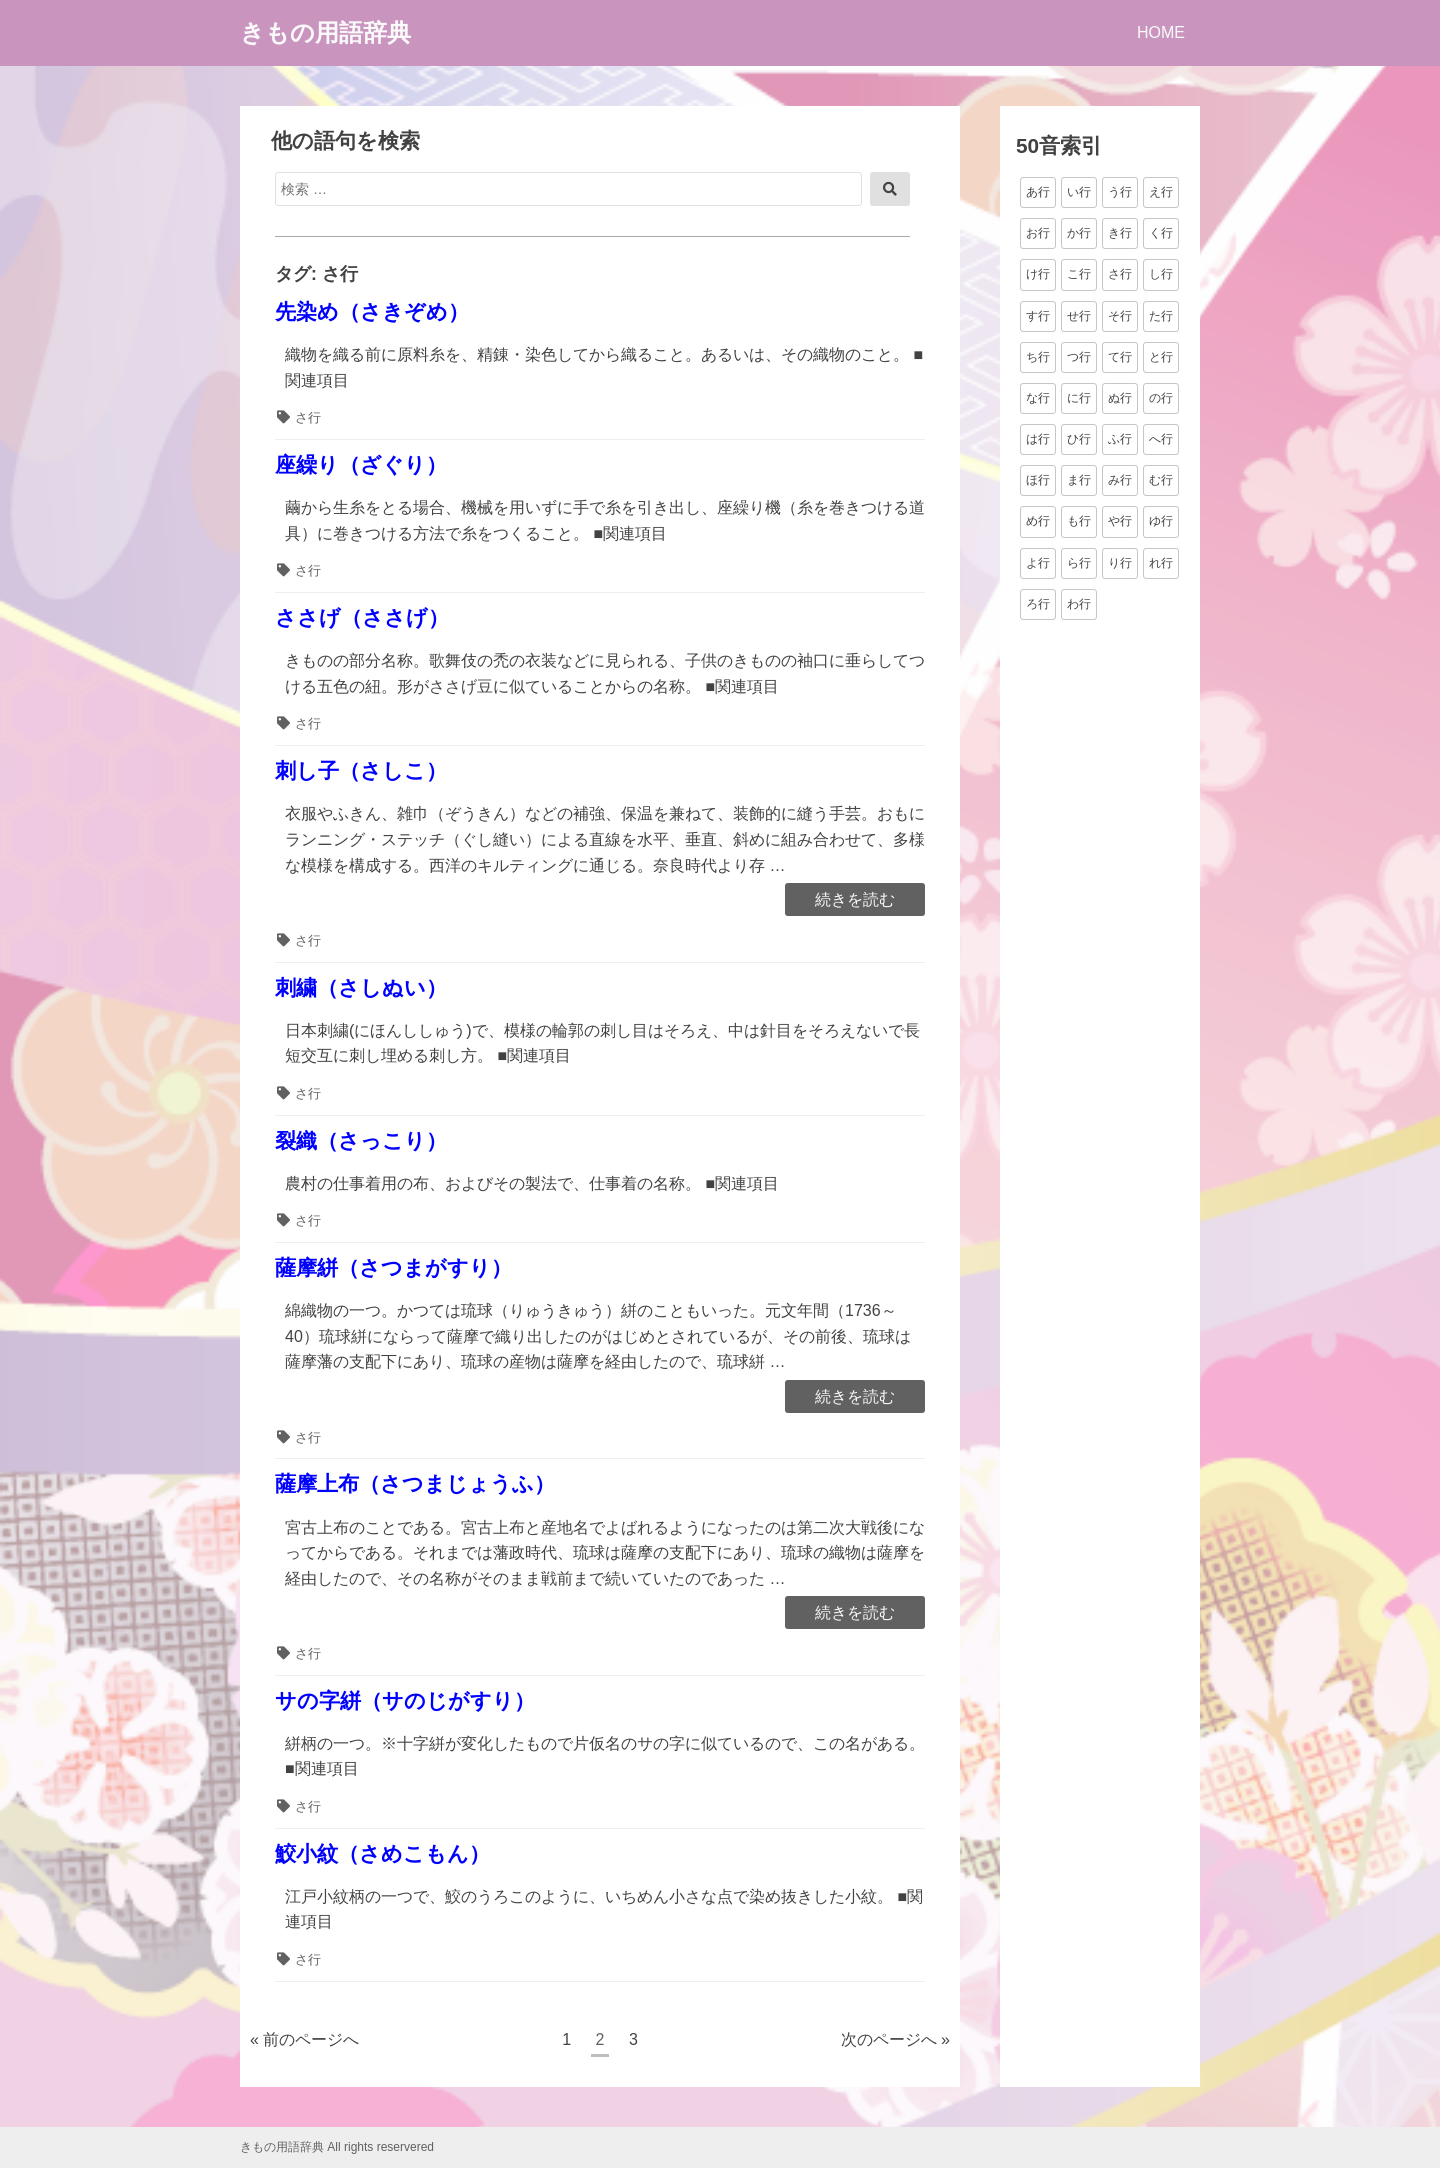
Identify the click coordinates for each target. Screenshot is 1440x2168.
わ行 (1079, 604)
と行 (1161, 357)
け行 (1038, 274)
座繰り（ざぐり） (361, 464)
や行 (1120, 521)
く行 (1161, 233)
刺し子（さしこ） (361, 770)
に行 (1079, 398)
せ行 (1079, 316)
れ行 (1161, 563)
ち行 (1038, 357)
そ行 (1120, 316)
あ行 (1038, 192)
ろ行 (1038, 604)
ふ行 (1120, 439)
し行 (1161, 274)
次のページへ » (895, 2039)
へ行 (1161, 439)
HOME (1161, 32)
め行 (1038, 521)
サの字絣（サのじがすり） (405, 1700)
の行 (1161, 398)
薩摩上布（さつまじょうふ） (415, 1483)
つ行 (1079, 357)
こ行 (1079, 274)
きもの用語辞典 (325, 32)
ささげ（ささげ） (362, 617)
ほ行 (1038, 480)
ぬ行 (1120, 398)
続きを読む (854, 901)
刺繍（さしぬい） (361, 987)
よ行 (1038, 563)
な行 (1038, 398)
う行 (1120, 192)
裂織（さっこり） (361, 1140)
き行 (1120, 233)
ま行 (1079, 480)
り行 (1120, 563)
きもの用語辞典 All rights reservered (337, 2147)
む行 (1161, 480)
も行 (1079, 521)
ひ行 (1079, 439)
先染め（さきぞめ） (372, 311)
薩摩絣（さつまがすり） (393, 1267)
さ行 (308, 417)
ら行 (1079, 563)
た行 (1161, 316)
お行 (1038, 233)
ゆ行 (1161, 521)
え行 (1161, 192)
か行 (1079, 233)
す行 (1038, 316)
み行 (1120, 480)
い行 (1079, 192)
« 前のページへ (304, 2039)
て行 (1120, 357)
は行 (1038, 439)
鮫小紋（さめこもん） (382, 1853)
